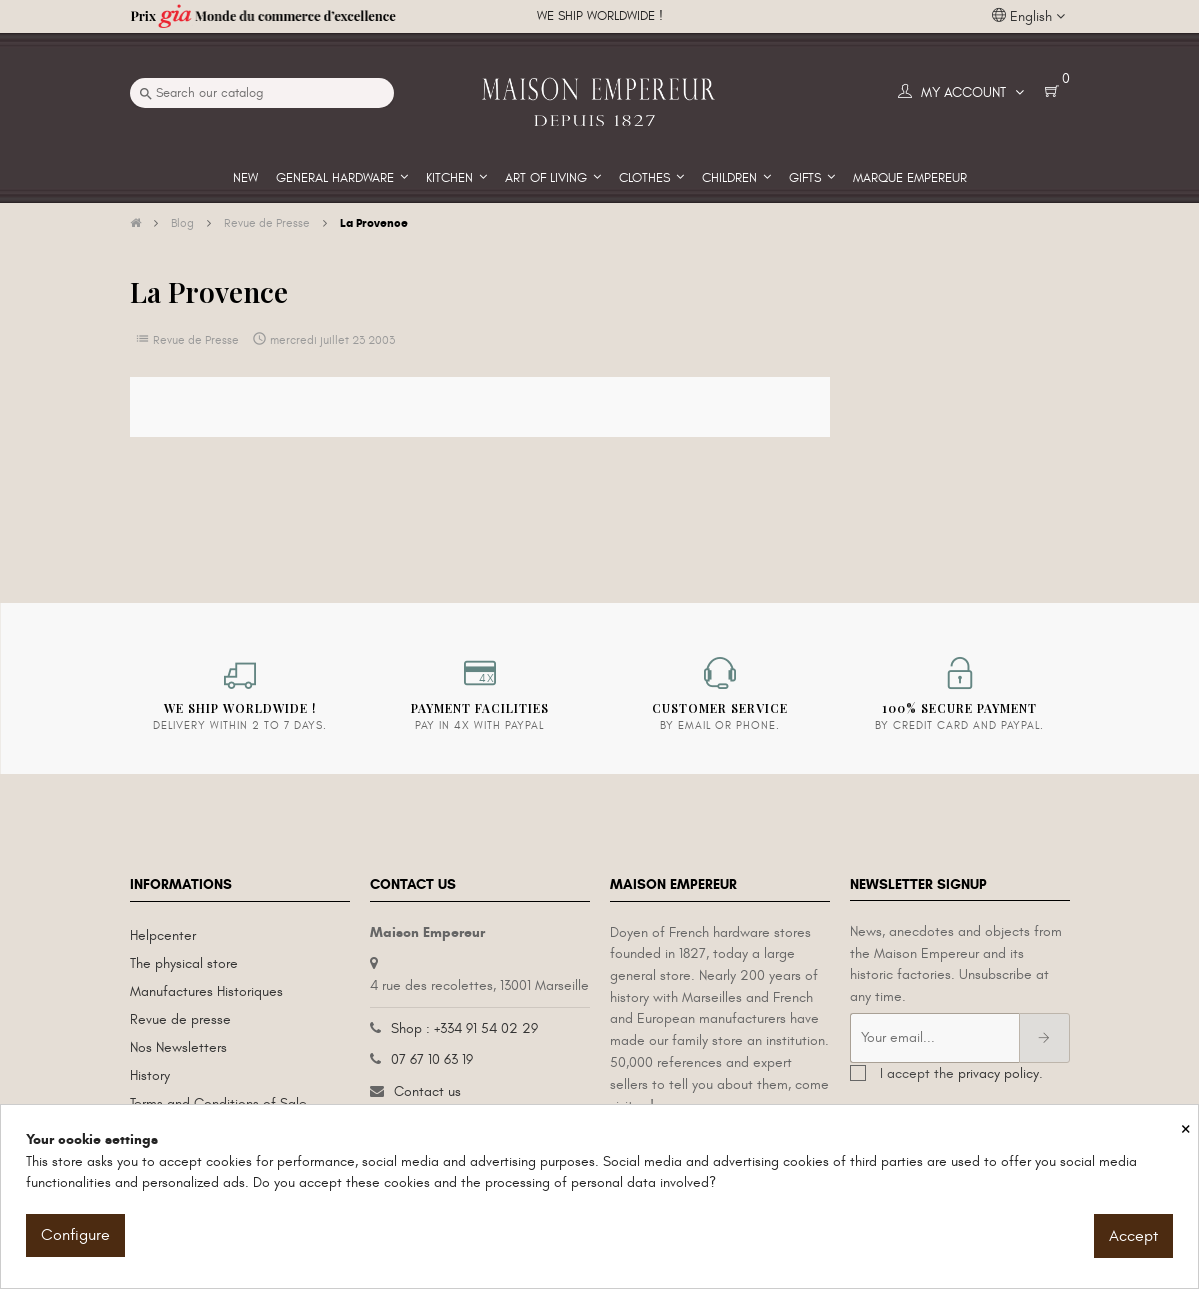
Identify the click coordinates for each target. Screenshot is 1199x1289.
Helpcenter (163, 935)
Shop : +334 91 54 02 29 (464, 1028)
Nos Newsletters (178, 1047)
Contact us (427, 1091)
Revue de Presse (196, 340)
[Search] (262, 93)
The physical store (184, 963)
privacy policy (998, 1073)
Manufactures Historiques (206, 991)
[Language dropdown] (1028, 17)
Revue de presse (180, 1019)
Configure (75, 1235)
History (150, 1075)
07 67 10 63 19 (432, 1059)
